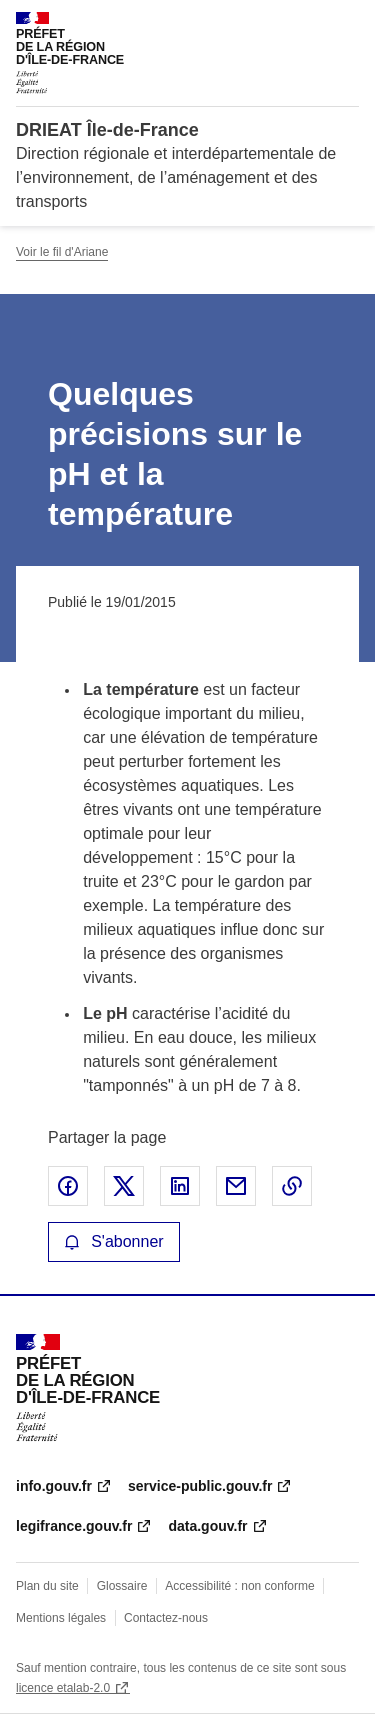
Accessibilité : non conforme (239, 1586)
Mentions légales (61, 1618)
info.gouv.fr (54, 1486)
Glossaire (122, 1586)
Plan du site (47, 1586)
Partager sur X (124, 1186)
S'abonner (114, 1241)
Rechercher (307, 24)
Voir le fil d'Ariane (62, 252)
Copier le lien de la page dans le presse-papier (292, 1186)
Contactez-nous (166, 1618)
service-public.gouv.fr (200, 1486)
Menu (347, 24)
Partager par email (236, 1186)
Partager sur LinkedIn (180, 1186)
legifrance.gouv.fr (74, 1526)
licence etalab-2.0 (63, 1688)
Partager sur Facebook (68, 1186)
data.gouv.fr (207, 1526)
